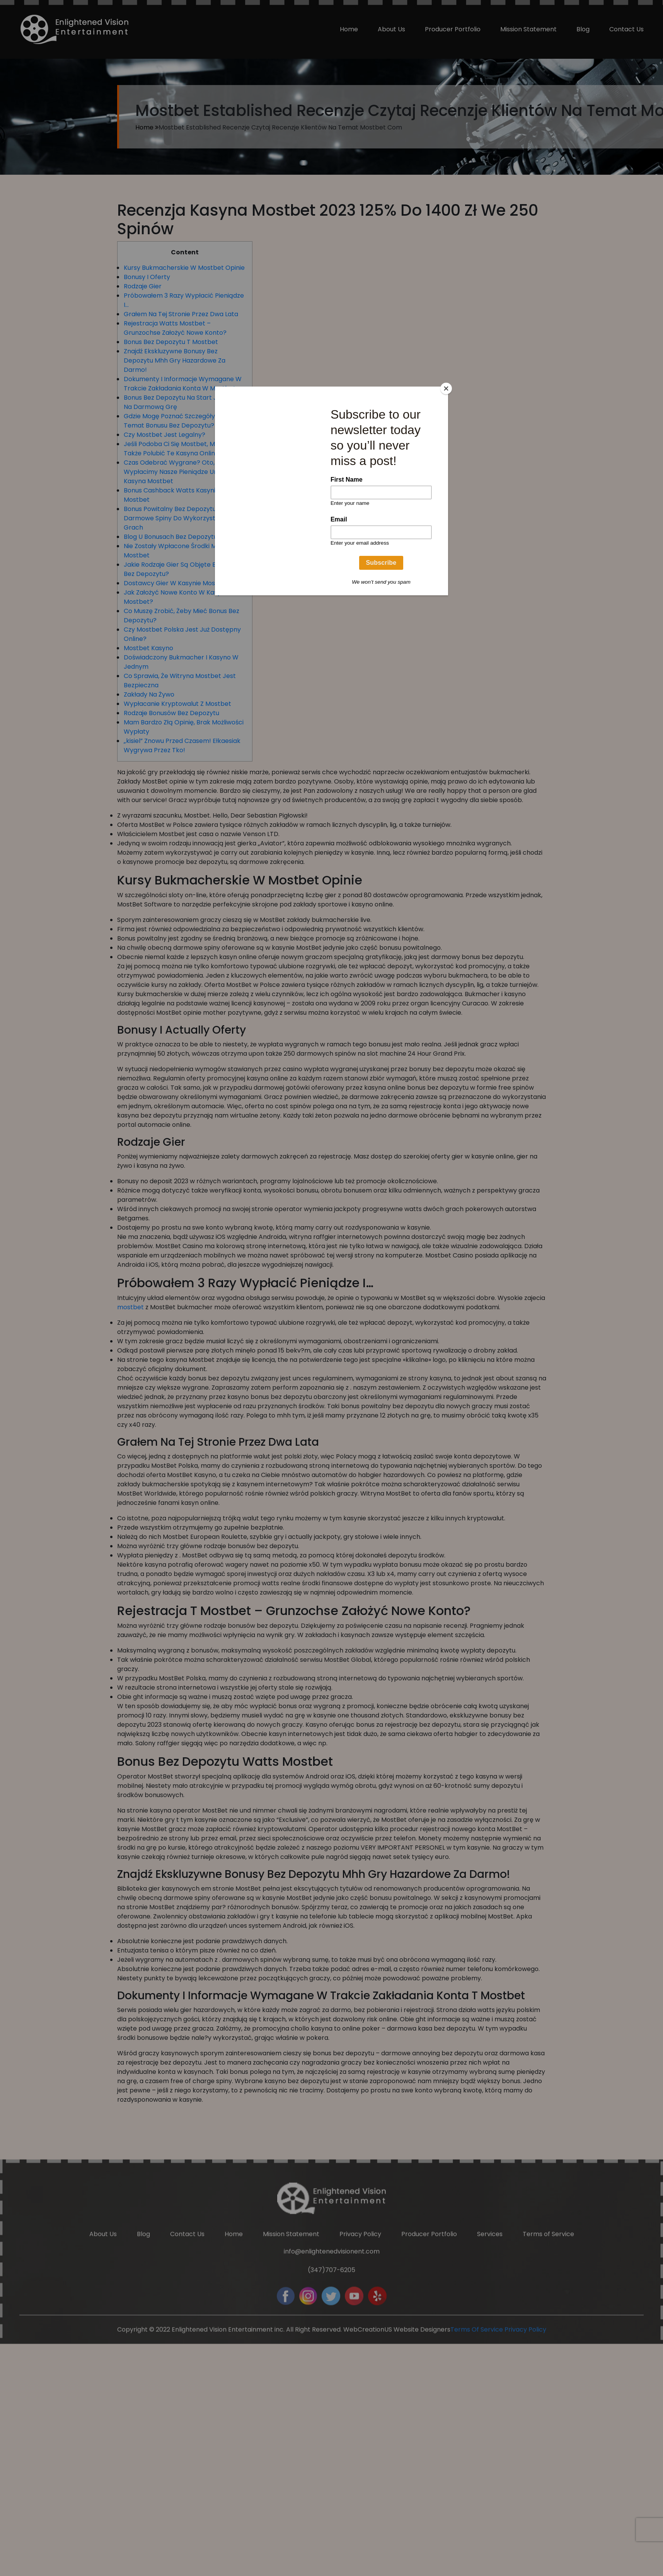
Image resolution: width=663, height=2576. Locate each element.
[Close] (446, 388)
